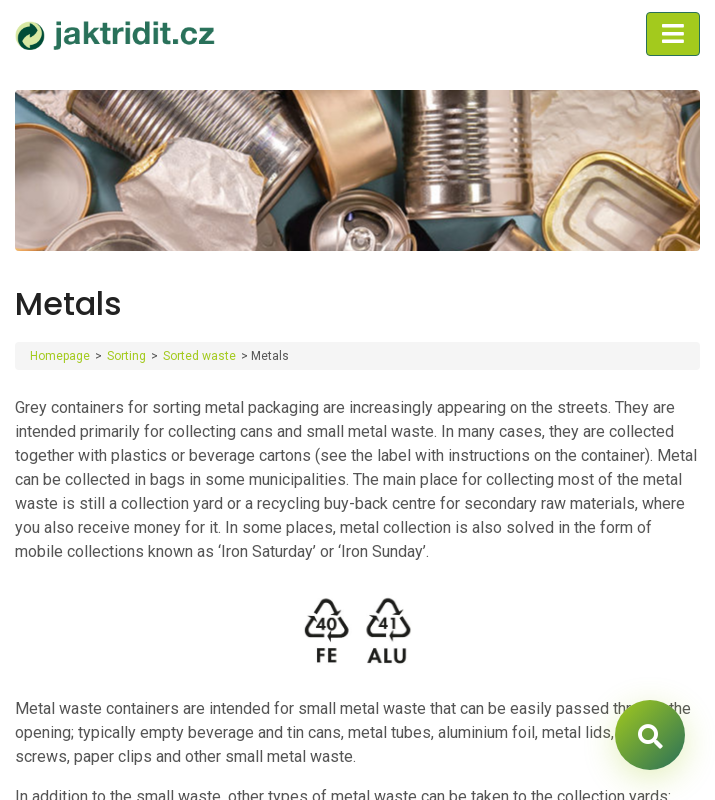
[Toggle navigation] (673, 34)
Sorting (126, 356)
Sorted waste (199, 356)
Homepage (60, 356)
